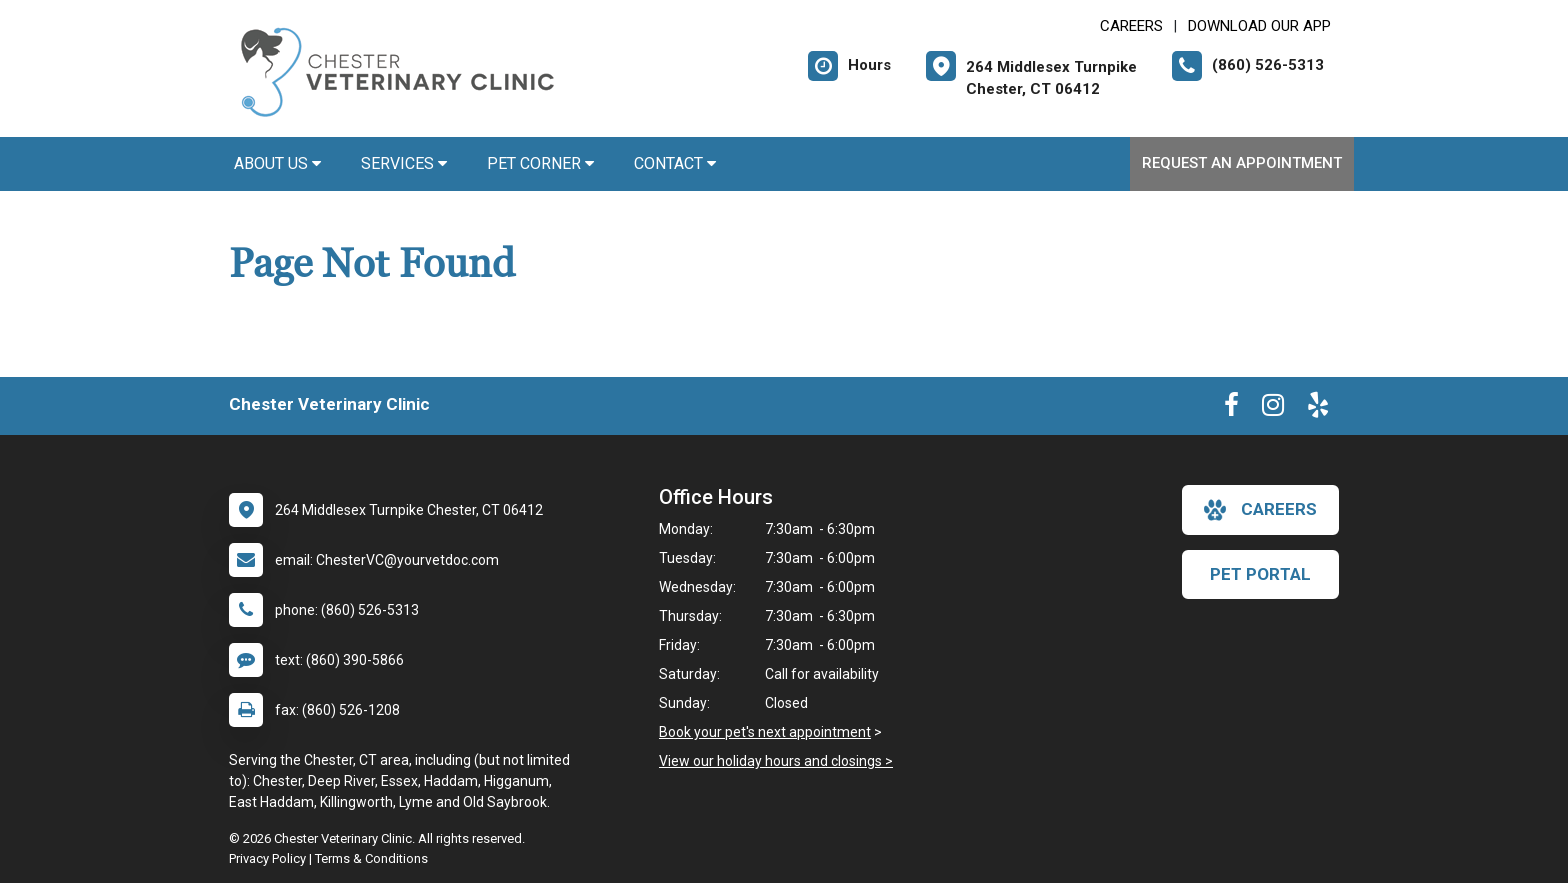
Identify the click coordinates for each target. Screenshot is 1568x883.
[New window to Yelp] (1318, 409)
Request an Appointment (1242, 163)
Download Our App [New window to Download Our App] (1259, 26)
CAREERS (1131, 26)
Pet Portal (1260, 574)
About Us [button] (277, 163)
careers (1260, 510)
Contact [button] (675, 163)
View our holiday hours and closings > (776, 761)
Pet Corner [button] (540, 163)
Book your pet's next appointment (765, 732)
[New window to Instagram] (1273, 409)
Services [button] (404, 163)
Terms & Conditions (371, 858)
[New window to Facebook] (1231, 409)
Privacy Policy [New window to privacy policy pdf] (267, 858)
